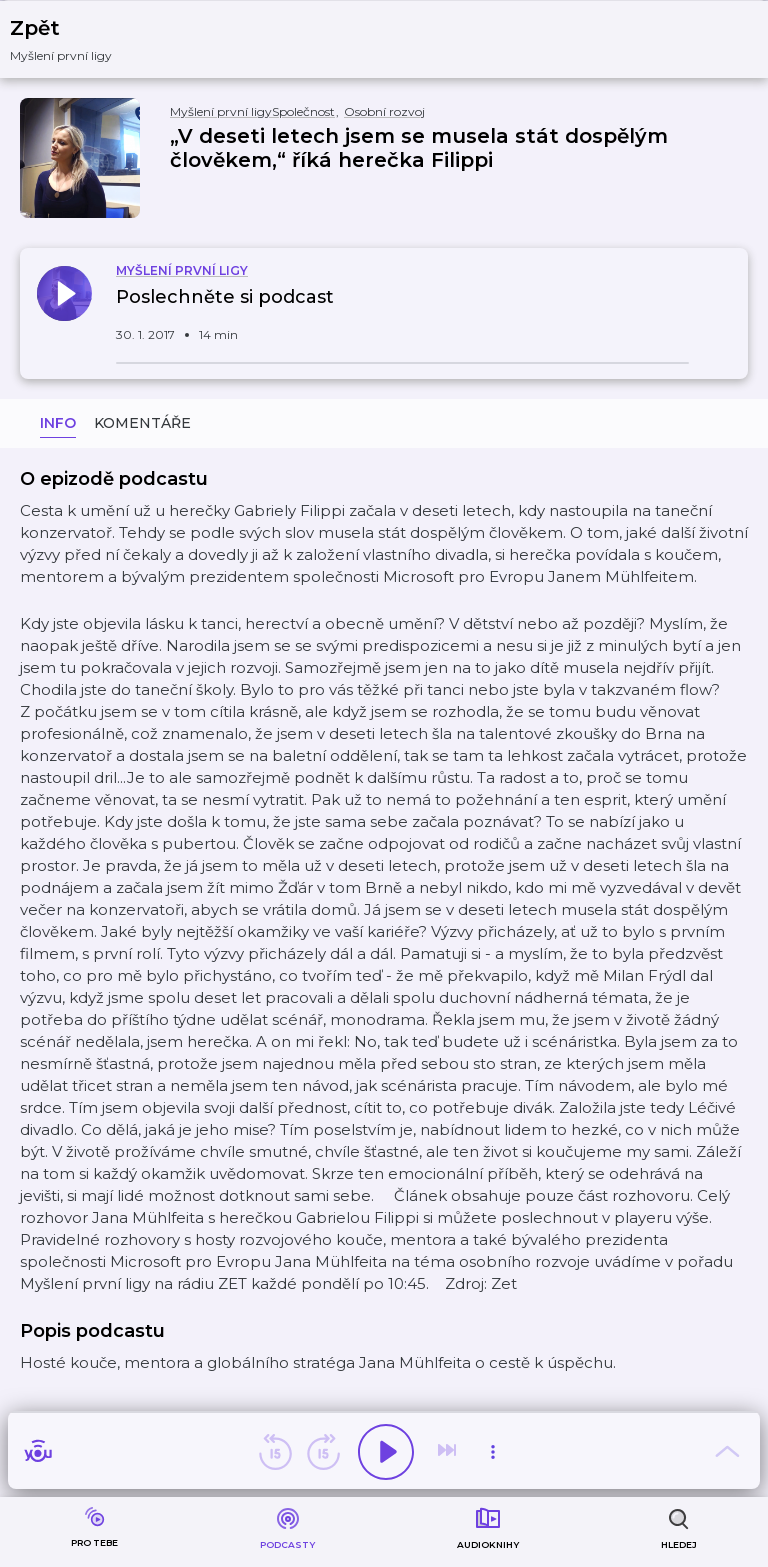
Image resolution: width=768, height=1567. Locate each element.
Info (58, 423)
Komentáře (142, 423)
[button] (73, 39)
